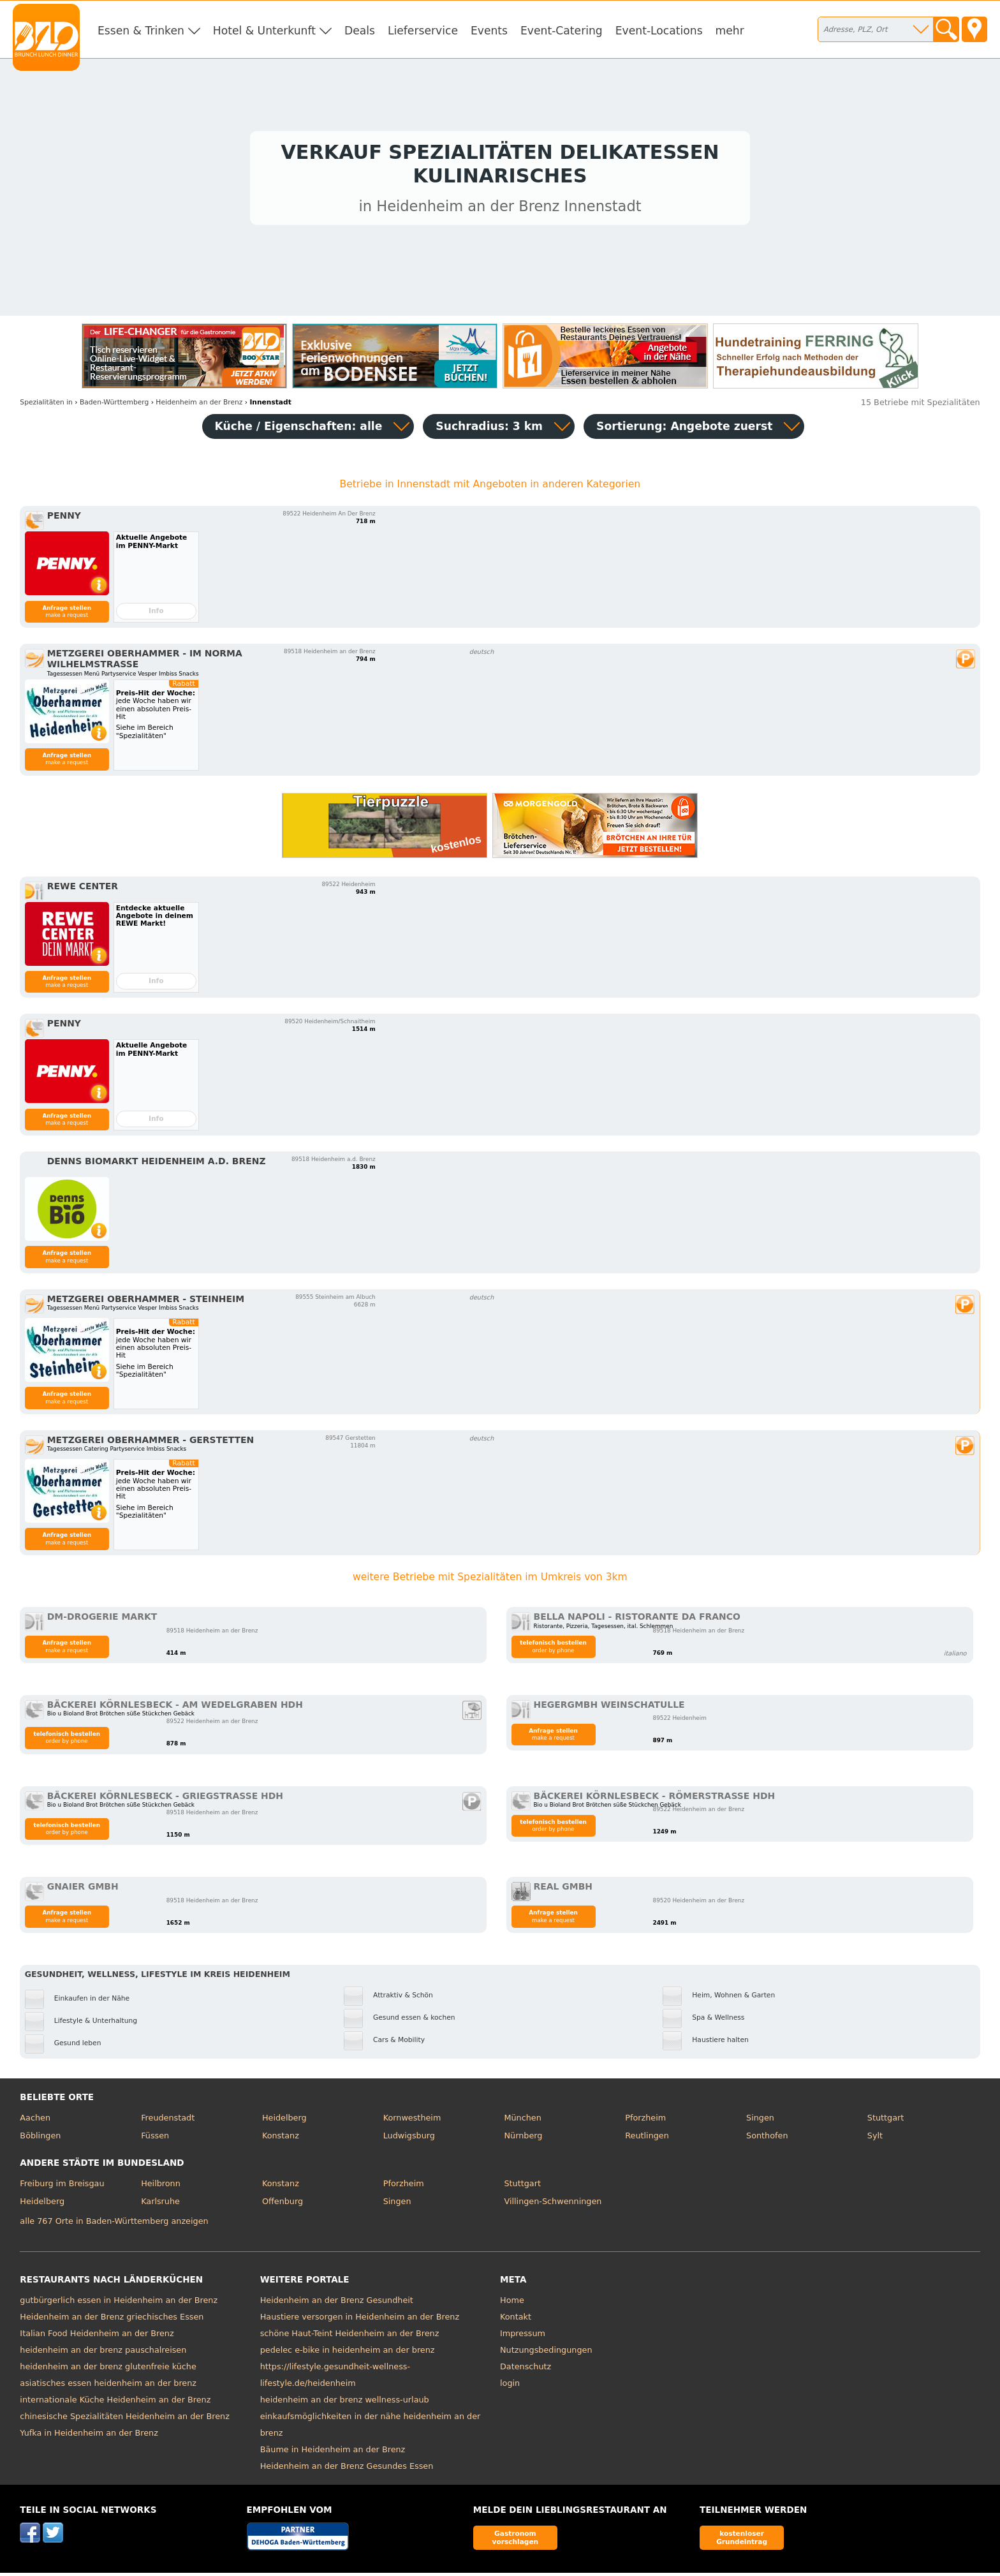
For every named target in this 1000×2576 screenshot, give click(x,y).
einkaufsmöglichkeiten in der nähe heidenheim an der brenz (370, 2428)
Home (512, 2304)
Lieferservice (423, 30)
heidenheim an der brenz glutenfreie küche (108, 2370)
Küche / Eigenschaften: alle (299, 429)
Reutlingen (647, 2138)
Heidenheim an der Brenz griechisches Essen (111, 2320)
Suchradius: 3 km (489, 429)
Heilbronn (160, 2187)
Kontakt (515, 2320)
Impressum (522, 2337)
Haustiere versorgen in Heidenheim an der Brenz (359, 2320)
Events (489, 30)
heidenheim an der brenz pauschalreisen (103, 2353)
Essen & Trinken (141, 30)
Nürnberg (523, 2138)
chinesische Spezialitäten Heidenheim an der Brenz (125, 2420)
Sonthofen (767, 2138)
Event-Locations (659, 30)
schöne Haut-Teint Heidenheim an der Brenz (349, 2337)
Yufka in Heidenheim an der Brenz (89, 2436)
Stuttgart (885, 2121)
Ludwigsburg (409, 2138)
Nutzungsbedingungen (546, 2353)
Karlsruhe (160, 2204)
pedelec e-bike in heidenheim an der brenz (347, 2353)
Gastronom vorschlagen (515, 2541)
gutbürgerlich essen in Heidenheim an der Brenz (118, 2304)
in (46, 405)
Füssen (155, 2138)
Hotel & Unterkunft (264, 30)
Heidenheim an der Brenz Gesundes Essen (347, 2470)
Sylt (875, 2138)
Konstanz (280, 2138)
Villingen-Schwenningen (552, 2204)
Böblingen (40, 2138)
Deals (359, 30)
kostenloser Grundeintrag (741, 2541)
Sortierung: (684, 429)
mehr (730, 30)
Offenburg (282, 2204)
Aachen (35, 2121)
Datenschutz (525, 2370)
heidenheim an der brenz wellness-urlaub (344, 2403)
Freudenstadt (168, 2121)
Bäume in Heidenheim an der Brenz (333, 2453)
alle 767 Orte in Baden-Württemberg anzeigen (114, 2224)
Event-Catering (561, 30)
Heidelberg (284, 2121)
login (510, 2387)
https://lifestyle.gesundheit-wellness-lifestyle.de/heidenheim (335, 2378)
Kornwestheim (412, 2121)
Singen (760, 2121)
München (522, 2121)
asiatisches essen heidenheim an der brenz (108, 2387)
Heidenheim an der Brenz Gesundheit (336, 2304)
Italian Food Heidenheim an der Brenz (96, 2337)
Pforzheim (645, 2121)
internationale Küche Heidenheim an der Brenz (115, 2403)
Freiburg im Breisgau (62, 2187)
